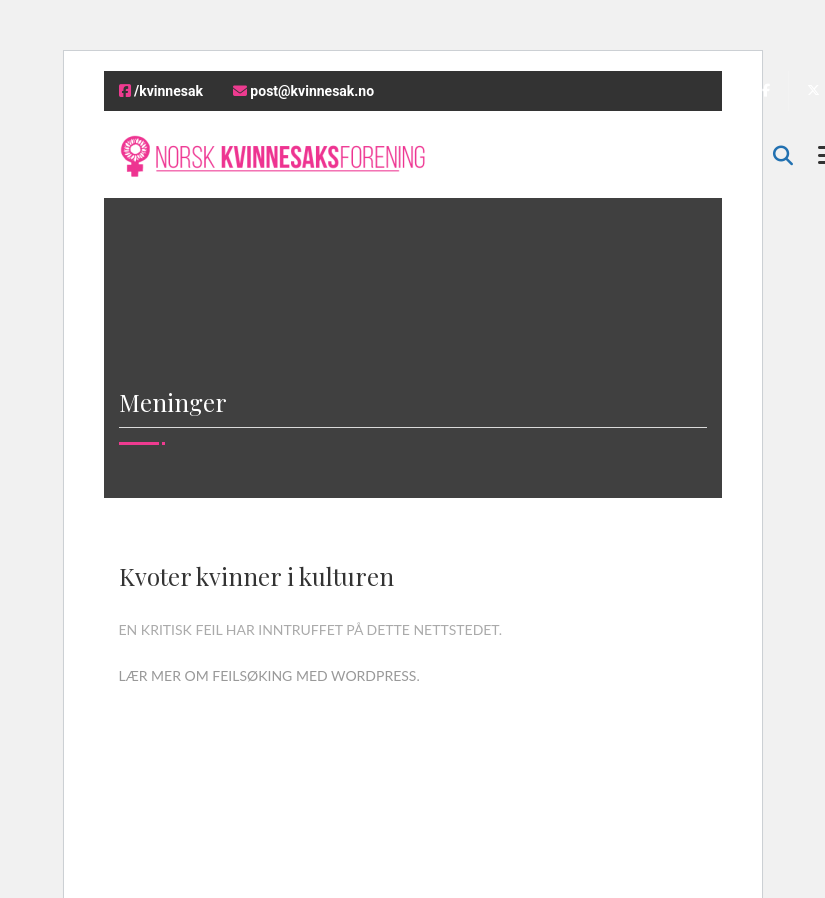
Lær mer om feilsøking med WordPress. (269, 675)
